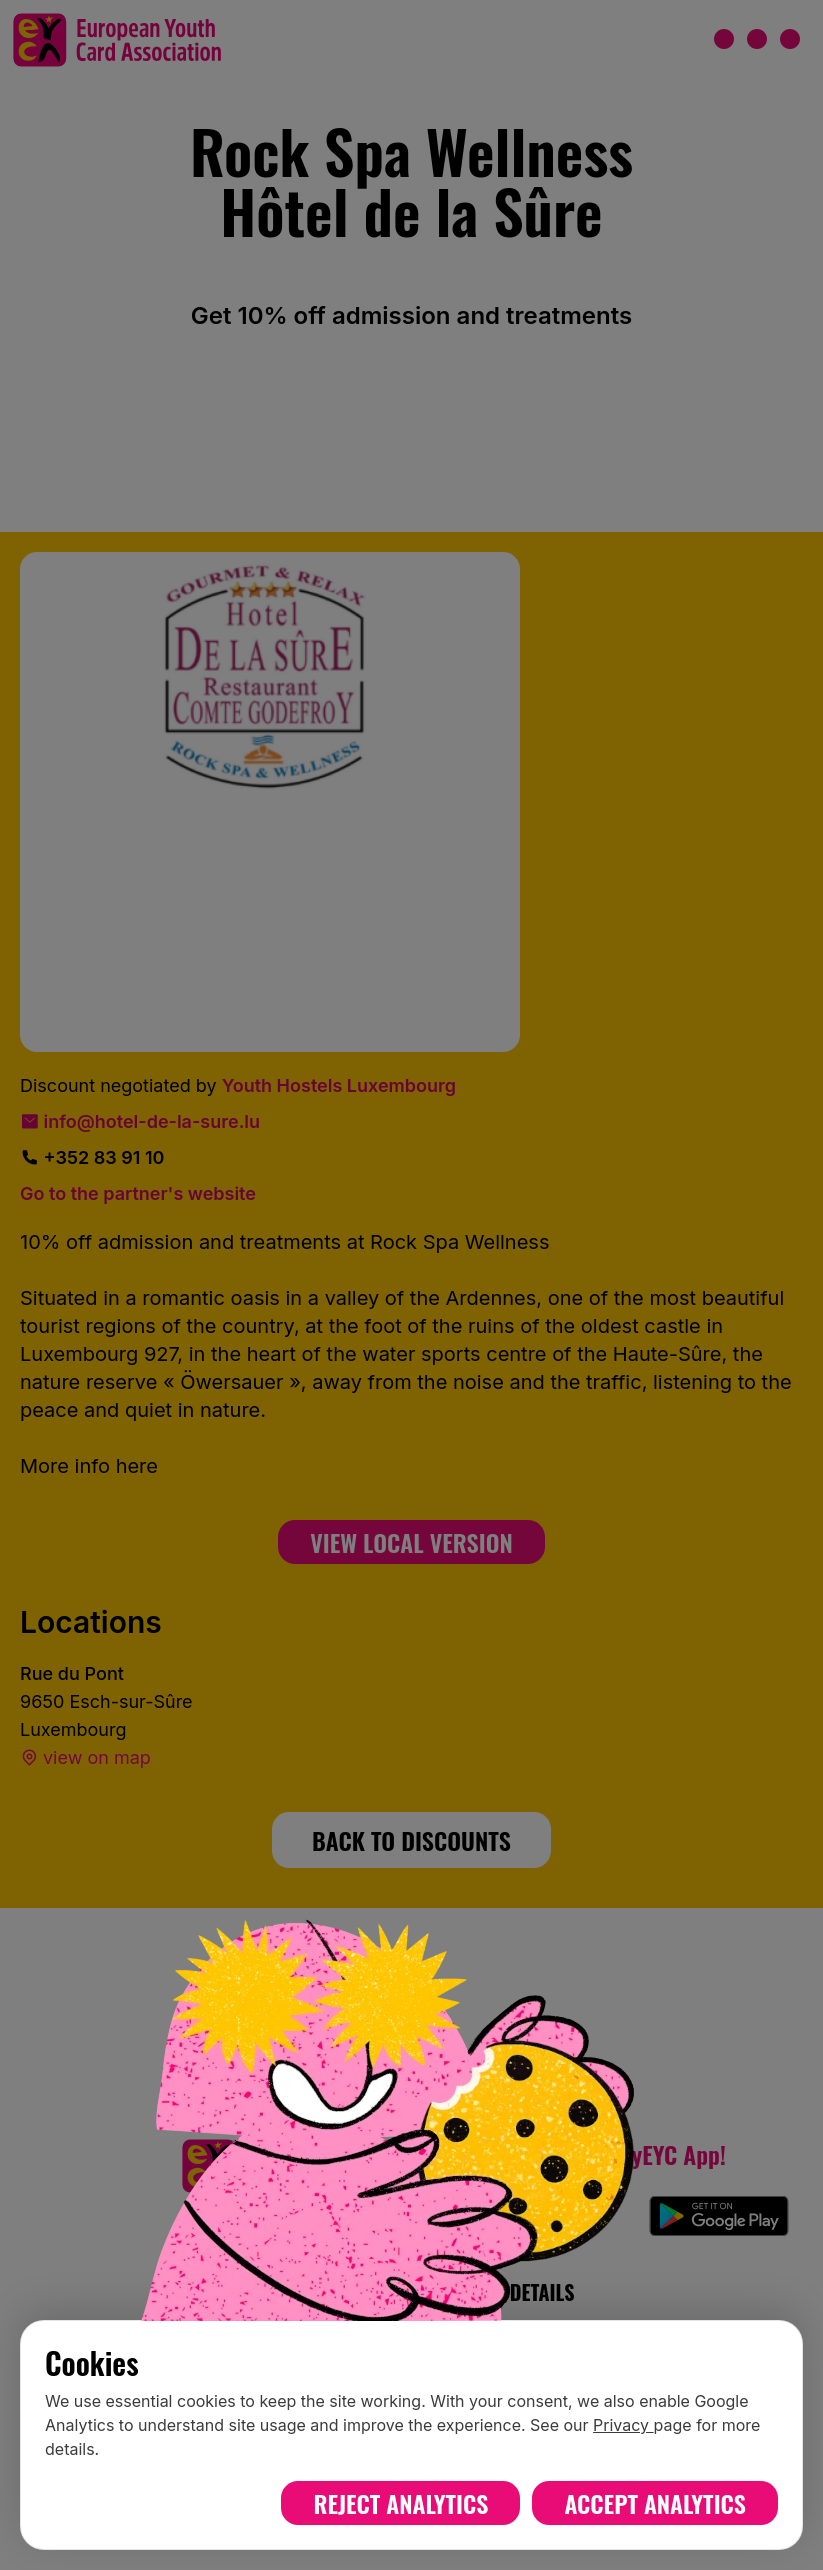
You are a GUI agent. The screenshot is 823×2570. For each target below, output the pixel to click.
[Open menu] (757, 40)
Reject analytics (400, 2503)
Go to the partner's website (138, 1193)
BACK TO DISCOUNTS (411, 1840)
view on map (85, 1758)
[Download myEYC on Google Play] (719, 2216)
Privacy (623, 2425)
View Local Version (411, 1542)
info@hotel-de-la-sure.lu (140, 1121)
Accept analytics (655, 2503)
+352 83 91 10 (92, 1157)
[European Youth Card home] (117, 40)
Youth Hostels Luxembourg (339, 1085)
